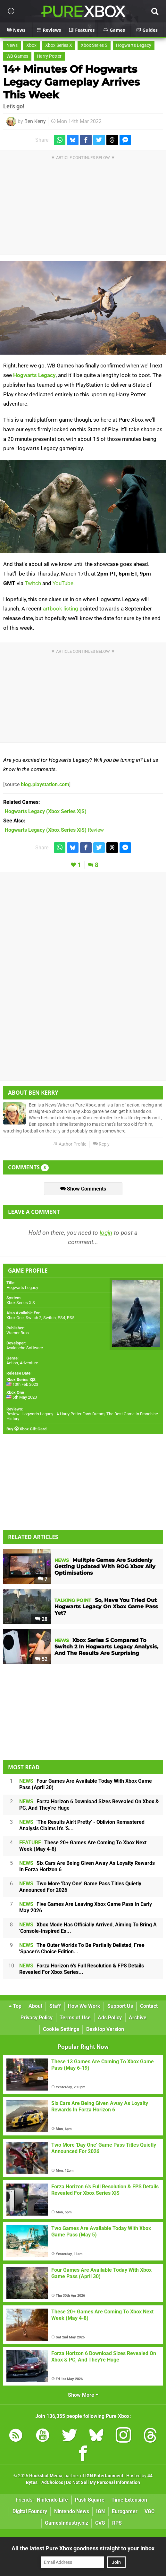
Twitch (33, 583)
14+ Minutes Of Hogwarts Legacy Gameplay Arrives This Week (71, 82)
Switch (49, 1317)
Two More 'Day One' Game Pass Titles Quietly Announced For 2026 (80, 1887)
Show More (83, 2395)
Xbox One (15, 1317)
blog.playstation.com (45, 784)
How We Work (84, 2006)
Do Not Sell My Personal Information (103, 2482)
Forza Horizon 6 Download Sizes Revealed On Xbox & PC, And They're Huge (89, 1804)
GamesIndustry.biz (66, 2523)
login (106, 1232)
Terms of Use (75, 2018)
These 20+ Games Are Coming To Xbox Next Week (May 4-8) (82, 1845)
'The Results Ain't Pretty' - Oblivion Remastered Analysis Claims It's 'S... (82, 1825)
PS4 (61, 1317)
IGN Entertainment (104, 2476)
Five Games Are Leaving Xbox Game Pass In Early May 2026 (85, 1907)
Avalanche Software (24, 1347)
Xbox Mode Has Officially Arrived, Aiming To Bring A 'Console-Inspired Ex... (88, 1928)
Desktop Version (105, 2029)
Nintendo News (71, 2511)
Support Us (120, 2006)
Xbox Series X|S (20, 1302)
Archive (137, 2018)
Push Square (89, 2500)
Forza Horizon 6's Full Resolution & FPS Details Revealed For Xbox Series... (81, 1969)
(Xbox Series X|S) (46, 811)
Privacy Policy (37, 2018)
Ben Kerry (35, 121)
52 (41, 1659)
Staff (55, 2006)
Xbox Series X (58, 45)
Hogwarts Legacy (133, 45)
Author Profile (69, 1144)
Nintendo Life (52, 2500)
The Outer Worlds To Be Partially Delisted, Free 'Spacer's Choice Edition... (82, 1948)
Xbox (31, 45)
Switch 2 (33, 1317)
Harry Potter (49, 56)
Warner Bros (17, 1332)
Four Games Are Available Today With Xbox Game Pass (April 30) (85, 1784)
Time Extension (129, 2500)
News (12, 45)
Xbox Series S (94, 45)
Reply (101, 1144)
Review (54, 830)
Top (15, 2006)
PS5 (70, 1317)
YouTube (63, 583)
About (35, 2006)
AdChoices (51, 2482)
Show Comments (83, 1189)
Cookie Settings (61, 2029)
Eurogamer (124, 2511)
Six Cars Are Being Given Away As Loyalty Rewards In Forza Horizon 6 (87, 1866)
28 (41, 1619)
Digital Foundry (29, 2511)
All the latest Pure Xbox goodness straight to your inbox (83, 2548)
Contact (149, 2006)
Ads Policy (110, 2018)
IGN (100, 2511)
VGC (149, 2511)
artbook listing (60, 608)
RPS (117, 2523)
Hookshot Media (45, 2476)
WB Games (17, 56)
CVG (100, 2523)
